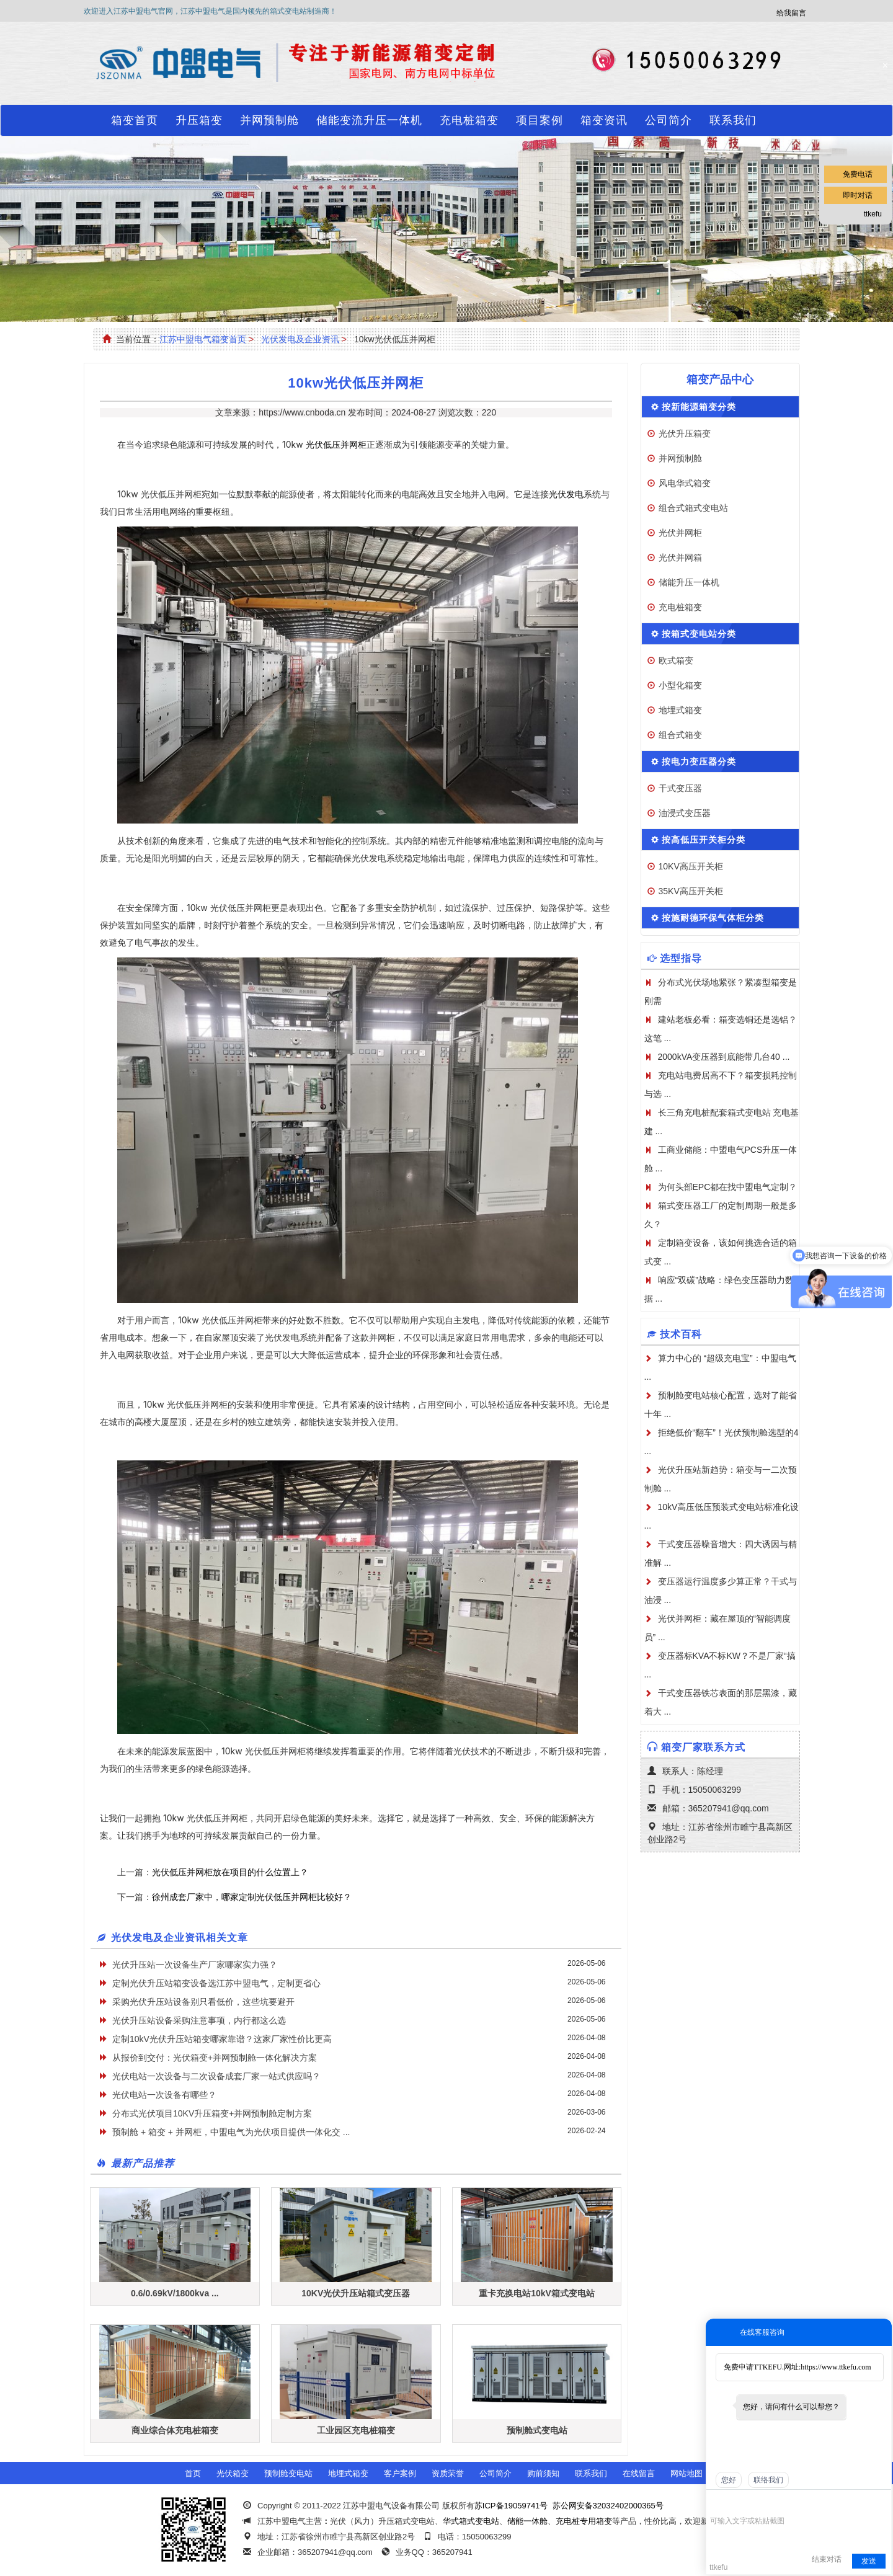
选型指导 (681, 958)
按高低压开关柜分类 (703, 840)
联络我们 (768, 2480)
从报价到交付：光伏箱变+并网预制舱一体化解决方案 (214, 2058)
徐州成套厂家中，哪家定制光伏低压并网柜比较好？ (252, 1897)
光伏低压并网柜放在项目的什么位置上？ (230, 1872)
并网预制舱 (269, 120)
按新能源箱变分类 (699, 407)
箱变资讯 (604, 120)
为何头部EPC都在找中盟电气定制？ (727, 1187)
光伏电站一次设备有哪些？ (164, 2095)
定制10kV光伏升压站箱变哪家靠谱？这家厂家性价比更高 (222, 2039)
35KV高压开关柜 (691, 891)
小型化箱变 (680, 685)
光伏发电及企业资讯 (300, 339)
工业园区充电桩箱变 (356, 2430)
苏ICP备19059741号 (511, 2505)
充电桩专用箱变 (584, 2521)
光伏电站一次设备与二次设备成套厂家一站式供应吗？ (216, 2076)
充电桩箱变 (469, 120)
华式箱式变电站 (471, 2521)
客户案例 (400, 2473)
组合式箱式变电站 (693, 508)
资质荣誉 (448, 2473)
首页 (193, 2473)
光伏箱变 (232, 2473)
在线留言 (639, 2473)
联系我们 (733, 120)
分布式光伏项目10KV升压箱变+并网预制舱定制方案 (212, 2113)
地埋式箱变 (680, 710)
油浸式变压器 (685, 813)
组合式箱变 (680, 735)
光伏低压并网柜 (336, 444)
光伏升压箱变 (685, 433)
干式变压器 (680, 788)
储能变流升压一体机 (369, 120)
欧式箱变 (676, 660)
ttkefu (873, 214)
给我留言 (791, 13)
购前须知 (543, 2473)
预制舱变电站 (288, 2473)
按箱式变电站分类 (699, 634)
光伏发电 (566, 494)
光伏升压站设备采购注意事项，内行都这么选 (199, 2020)
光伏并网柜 (680, 533)
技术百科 (681, 1334)
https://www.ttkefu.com (836, 2367)
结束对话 (827, 2559)
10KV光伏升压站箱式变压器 (355, 2293)
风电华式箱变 (685, 483)
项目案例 (539, 120)
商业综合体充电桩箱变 (174, 2430)
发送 (868, 2561)
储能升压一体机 (689, 582)
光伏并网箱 (680, 557)
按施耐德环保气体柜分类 (713, 918)
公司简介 (668, 120)
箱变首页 (134, 120)
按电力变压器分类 (699, 761)
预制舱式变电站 (537, 2430)
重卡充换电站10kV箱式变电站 (537, 2293)
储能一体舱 (527, 2521)
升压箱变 (199, 120)
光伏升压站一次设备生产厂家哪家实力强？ (194, 1965)
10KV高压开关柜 (691, 866)
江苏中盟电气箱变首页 (202, 339)
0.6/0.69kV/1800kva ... (175, 2293)
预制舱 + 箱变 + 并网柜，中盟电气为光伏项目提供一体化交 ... (231, 2132)
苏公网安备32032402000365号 (608, 2505)
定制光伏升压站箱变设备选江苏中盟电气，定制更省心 (216, 1983)
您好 (728, 2480)
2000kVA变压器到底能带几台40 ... (724, 1057)
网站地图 (686, 2473)
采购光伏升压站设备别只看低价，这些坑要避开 (203, 2002)
